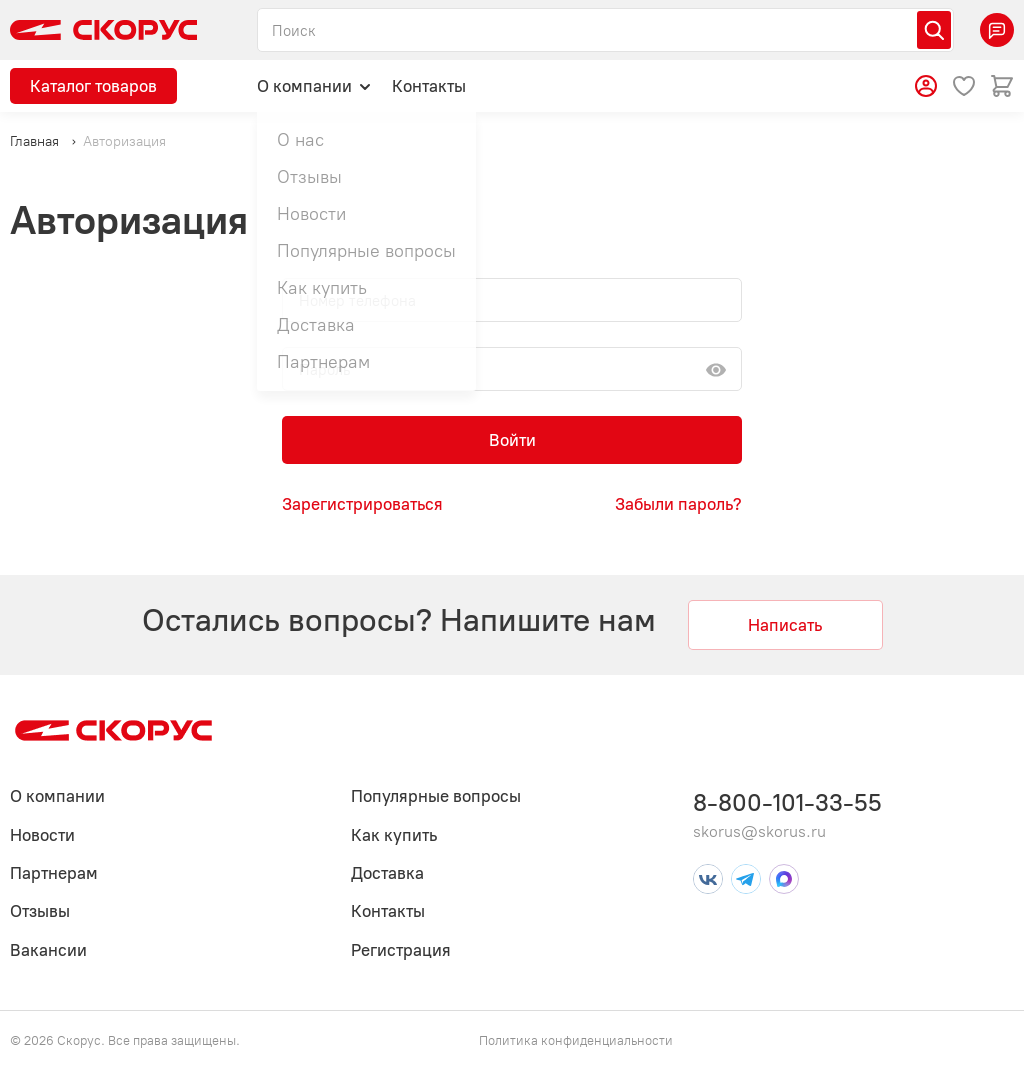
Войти (512, 440)
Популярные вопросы (436, 796)
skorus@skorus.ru (759, 831)
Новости (42, 835)
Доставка (387, 873)
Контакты (429, 86)
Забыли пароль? (678, 504)
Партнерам (54, 873)
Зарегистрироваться (362, 504)
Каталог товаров (93, 86)
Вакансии (48, 950)
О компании (314, 85)
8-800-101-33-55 (787, 802)
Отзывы (40, 911)
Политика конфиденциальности (576, 1040)
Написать (785, 625)
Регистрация (401, 950)
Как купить (394, 835)
